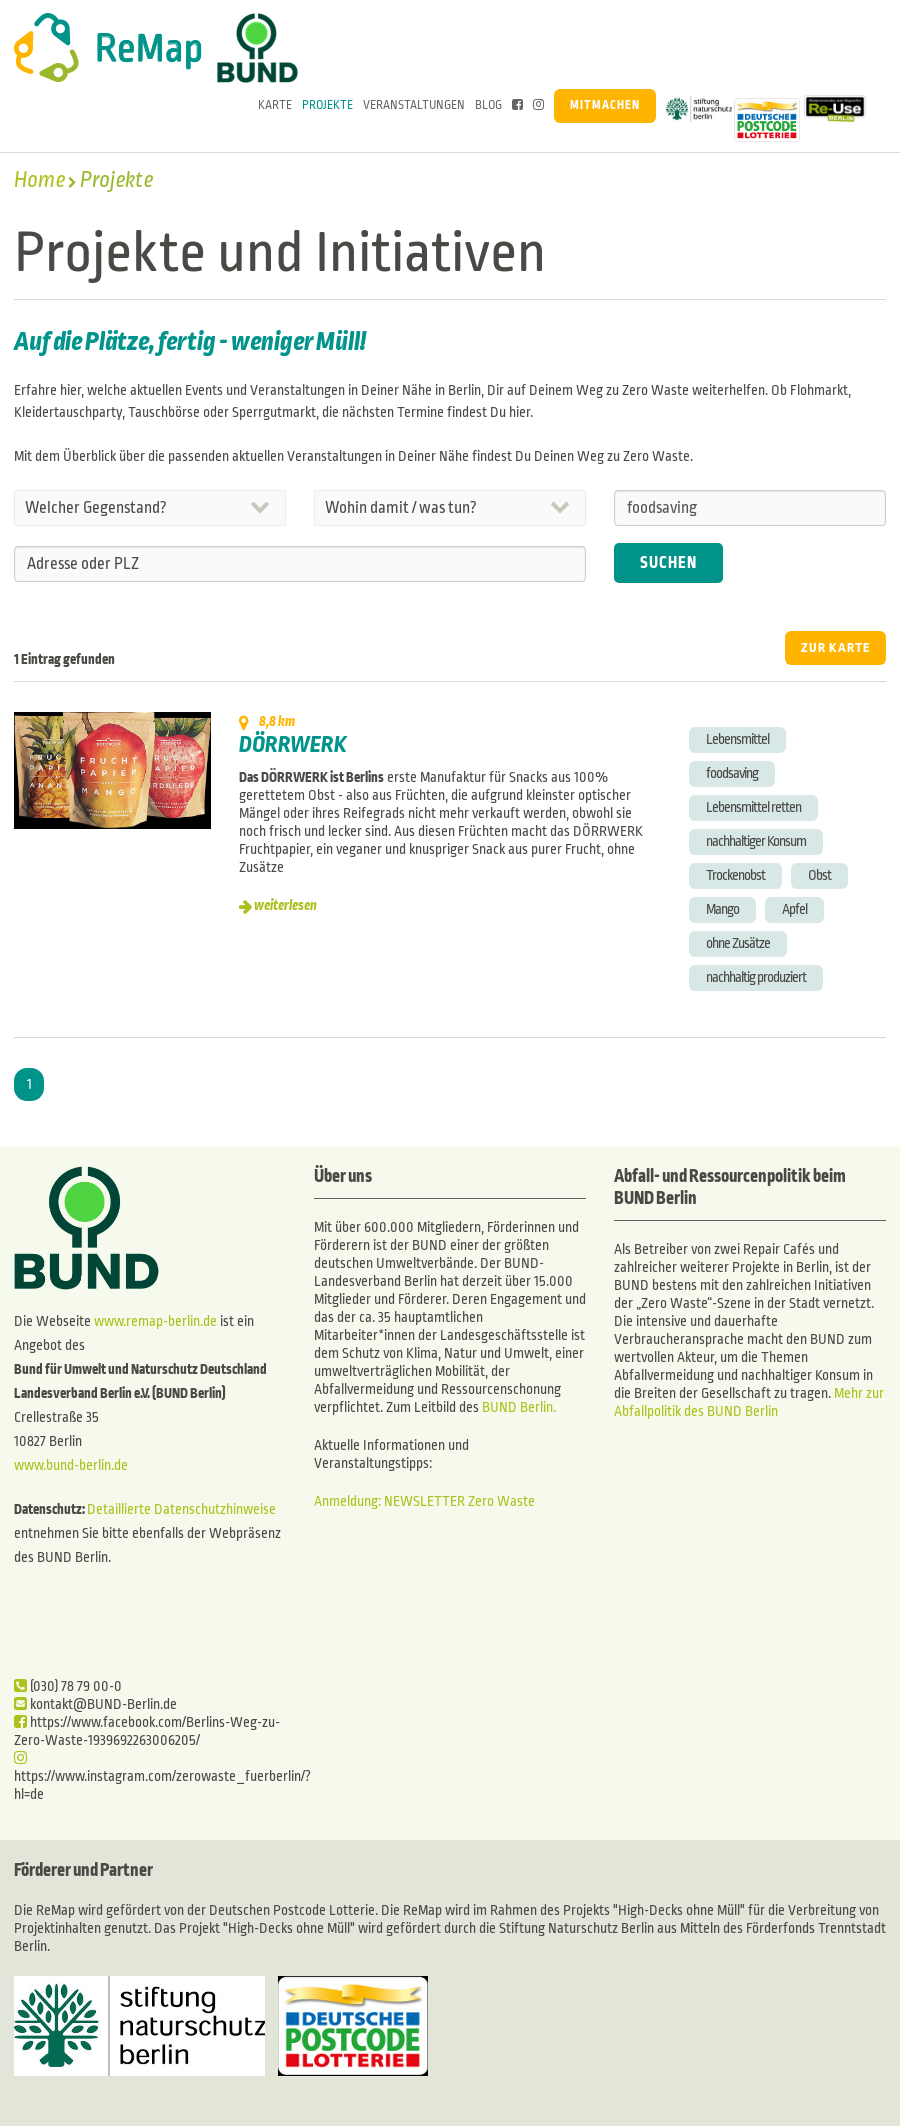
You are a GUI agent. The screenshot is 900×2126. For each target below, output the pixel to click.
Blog (488, 105)
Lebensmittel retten (753, 807)
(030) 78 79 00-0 (68, 1686)
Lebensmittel (737, 739)
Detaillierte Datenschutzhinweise (181, 1509)
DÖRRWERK (293, 745)
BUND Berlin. (519, 1407)
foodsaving (732, 773)
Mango (722, 909)
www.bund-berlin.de (71, 1465)
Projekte (327, 105)
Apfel (794, 909)
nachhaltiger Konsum (756, 841)
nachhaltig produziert (756, 977)
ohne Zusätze (738, 943)
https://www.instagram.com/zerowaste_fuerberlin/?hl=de (162, 1776)
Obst (819, 875)
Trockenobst (735, 875)
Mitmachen (605, 105)
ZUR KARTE (835, 648)
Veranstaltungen (414, 105)
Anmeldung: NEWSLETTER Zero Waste (424, 1501)
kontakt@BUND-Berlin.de (95, 1704)
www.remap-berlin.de (155, 1321)
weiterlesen (285, 905)
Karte (275, 105)
